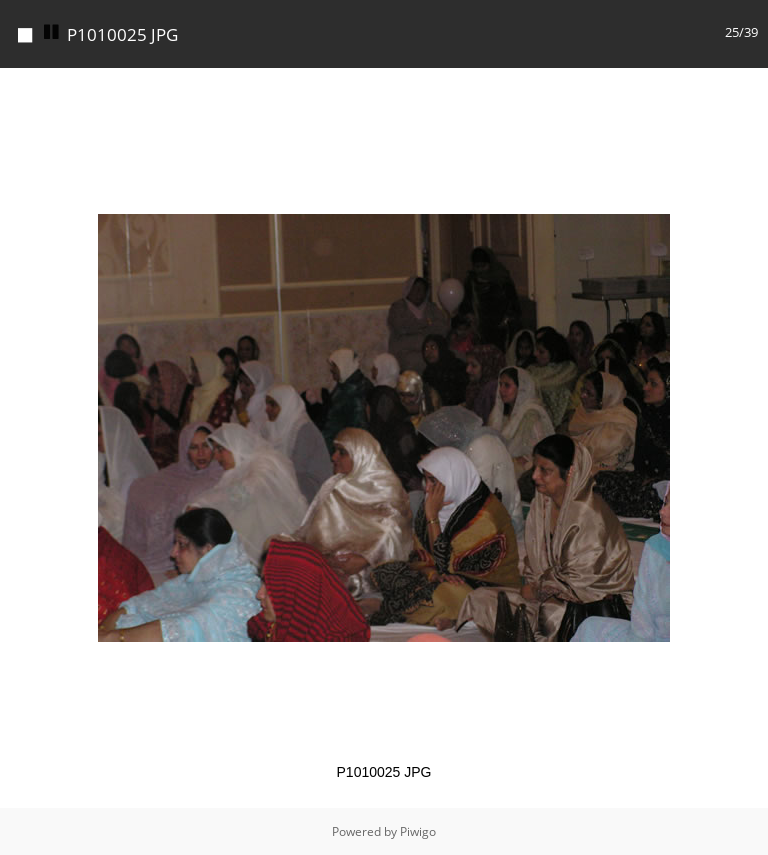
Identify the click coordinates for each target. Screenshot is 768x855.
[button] (750, 86)
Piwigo (418, 831)
